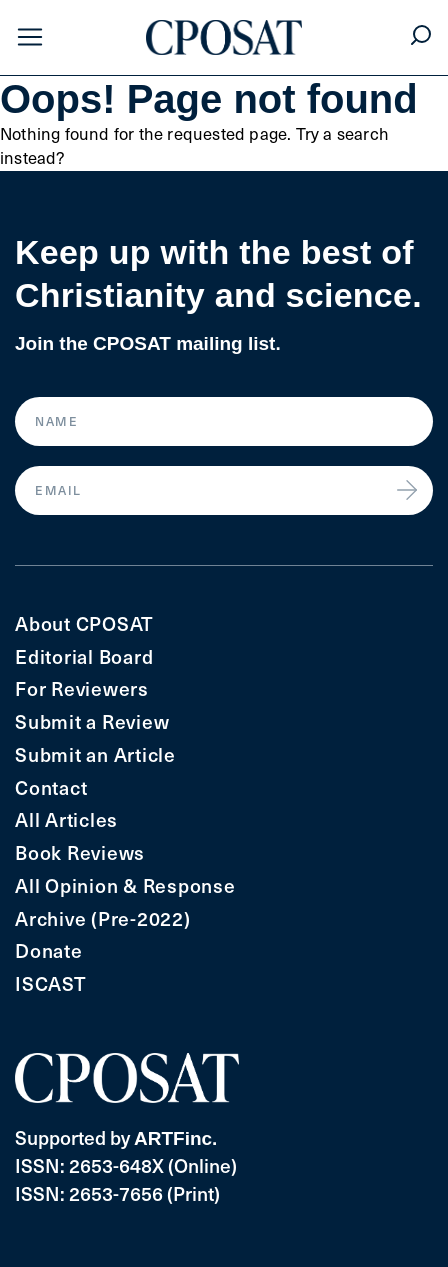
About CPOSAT (84, 623)
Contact (51, 787)
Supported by (116, 1137)
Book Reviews (80, 852)
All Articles (66, 819)
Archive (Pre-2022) (103, 918)
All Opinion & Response (125, 885)
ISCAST (51, 983)
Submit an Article (95, 754)
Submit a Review (92, 721)
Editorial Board (84, 656)
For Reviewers (82, 688)
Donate (49, 950)
